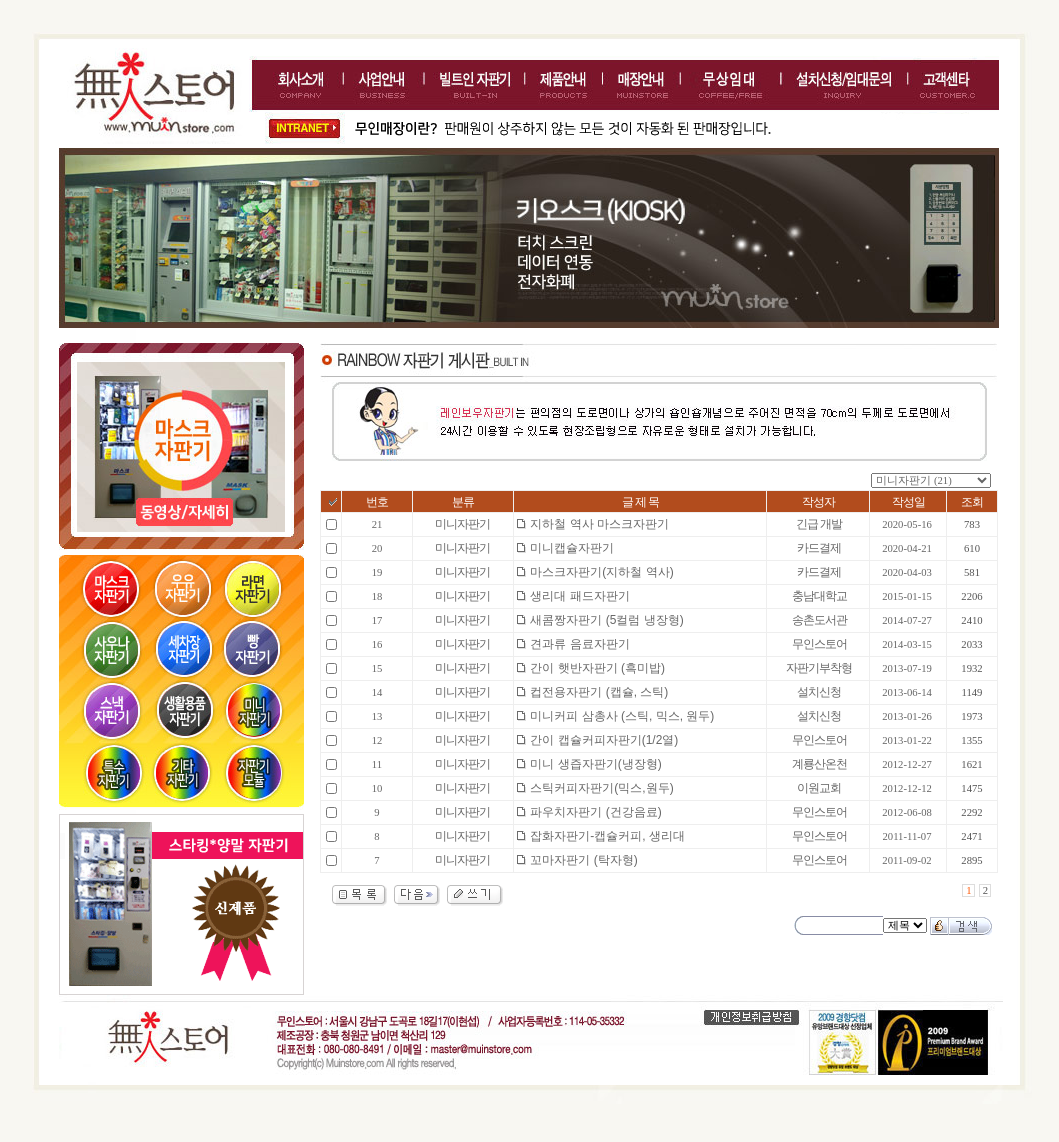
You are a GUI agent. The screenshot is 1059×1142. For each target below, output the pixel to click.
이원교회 (819, 788)
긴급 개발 (819, 524)
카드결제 (819, 548)
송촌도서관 (819, 620)
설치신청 (819, 692)
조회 (972, 502)
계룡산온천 (819, 764)
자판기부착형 (819, 668)
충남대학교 (819, 596)
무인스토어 (819, 644)
